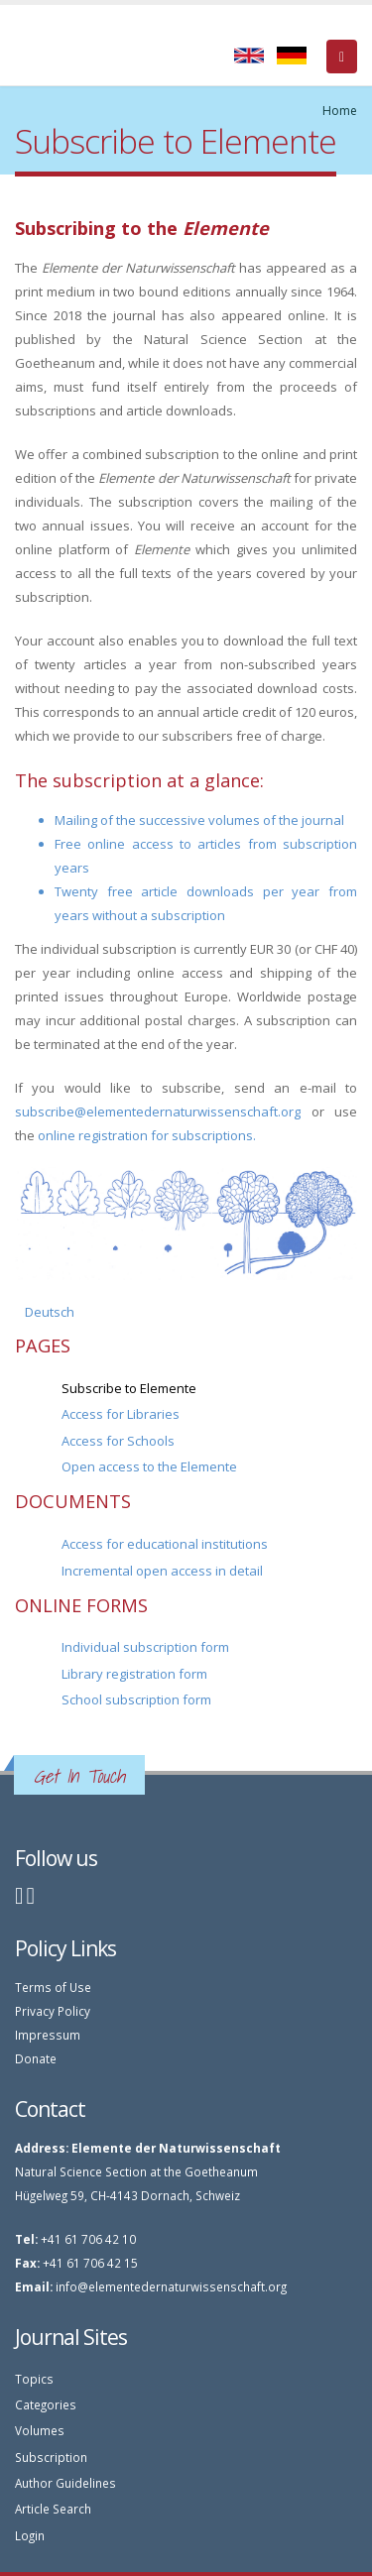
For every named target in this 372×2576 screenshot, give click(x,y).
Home (339, 110)
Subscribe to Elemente (129, 1388)
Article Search (53, 2509)
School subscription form (136, 1699)
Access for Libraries (121, 1414)
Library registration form (134, 1674)
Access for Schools (118, 1441)
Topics (34, 2379)
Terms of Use (53, 1987)
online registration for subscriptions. (147, 1135)
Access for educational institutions (165, 1544)
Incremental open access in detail (162, 1571)
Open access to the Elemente (149, 1466)
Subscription (51, 2457)
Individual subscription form (145, 1647)
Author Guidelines (65, 2483)
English (249, 55)
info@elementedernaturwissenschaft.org (171, 2286)
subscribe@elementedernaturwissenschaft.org (158, 1111)
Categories (45, 2404)
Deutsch (292, 55)
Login (30, 2535)
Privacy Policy (52, 2011)
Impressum (47, 2035)
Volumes (39, 2430)
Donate (36, 2058)
